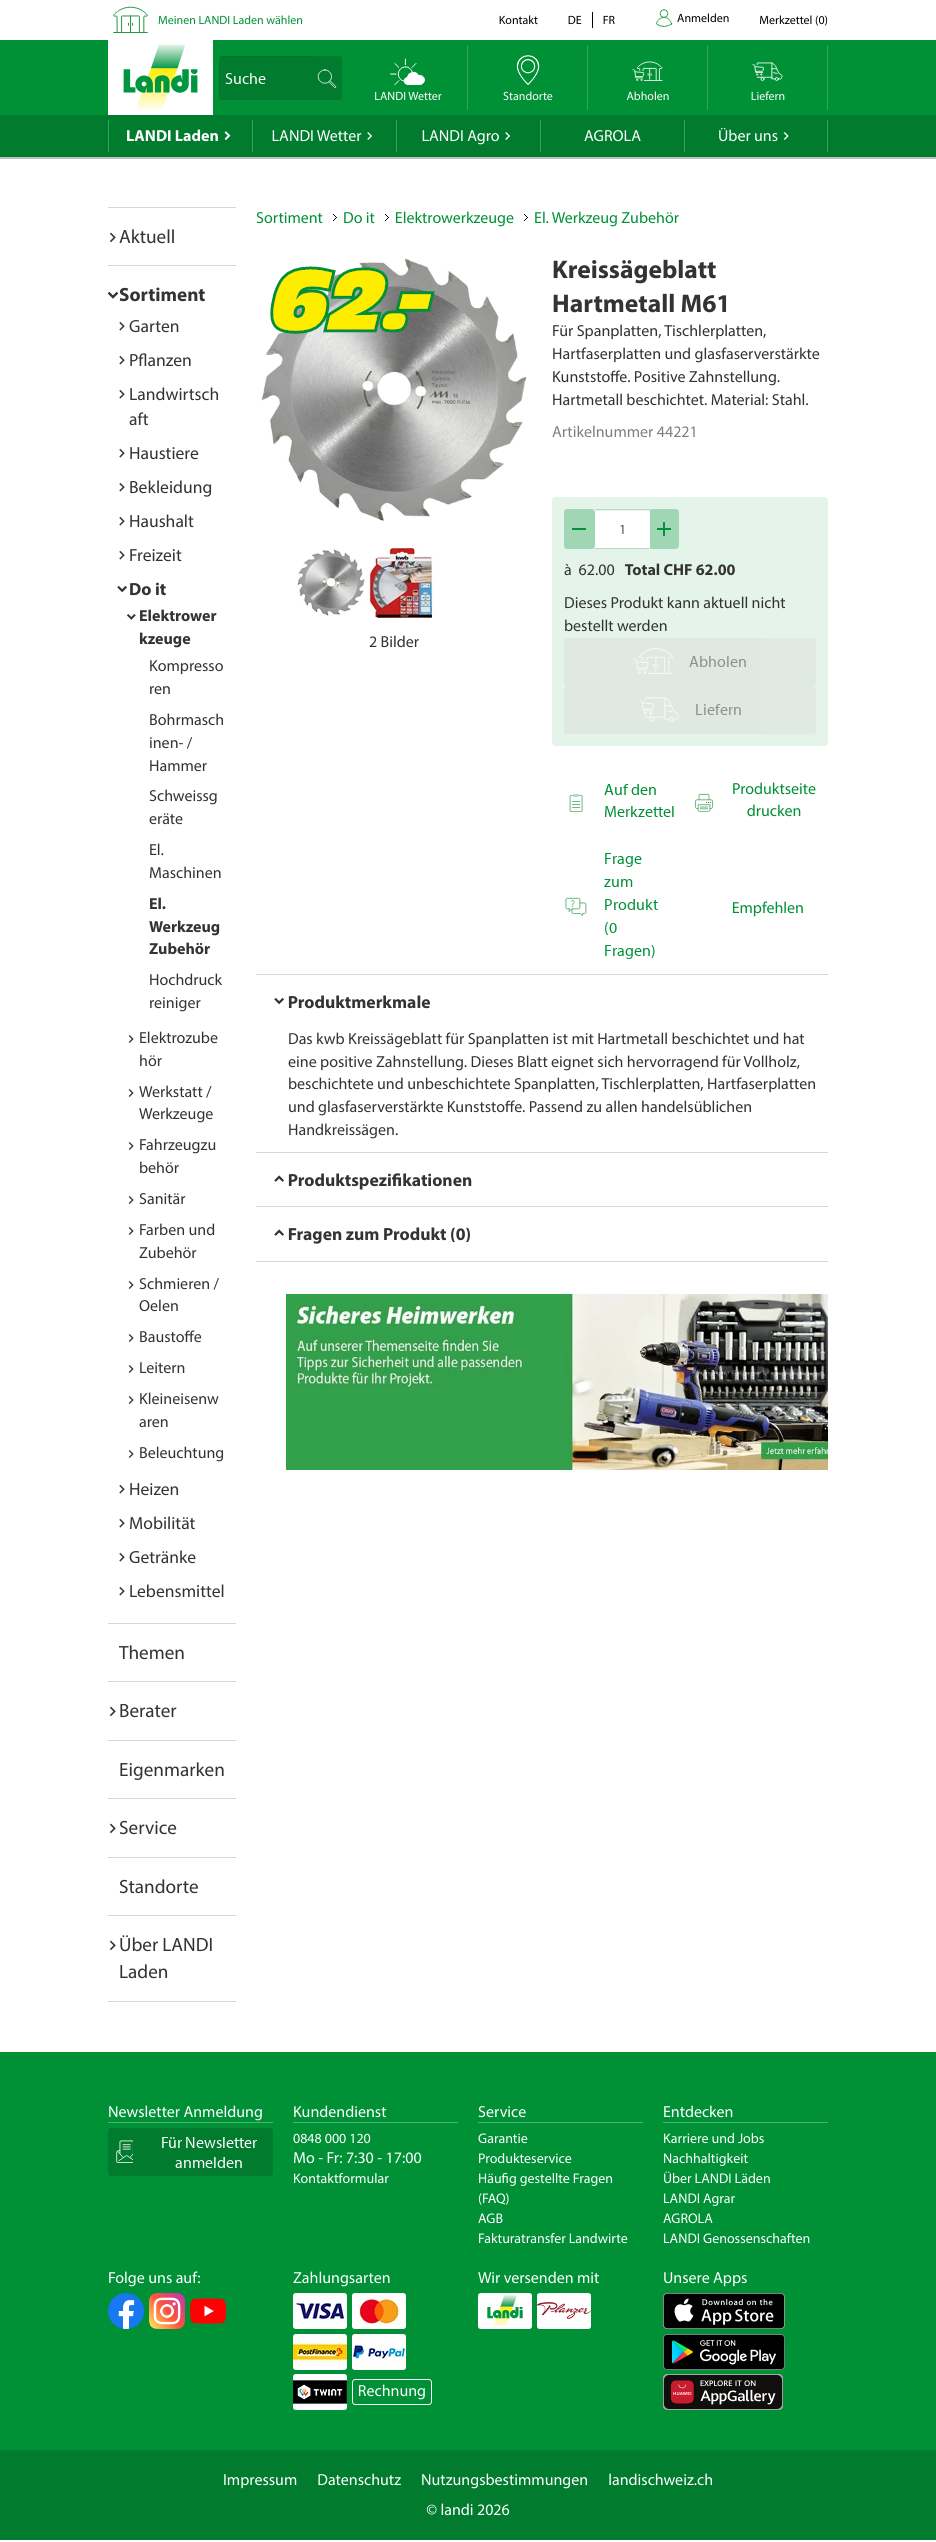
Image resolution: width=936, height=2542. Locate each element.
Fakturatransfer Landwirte (553, 2238)
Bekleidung (170, 486)
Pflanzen (160, 359)
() (793, 20)
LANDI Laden (172, 136)
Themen (152, 1652)
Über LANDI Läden (717, 2178)
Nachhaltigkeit (705, 2158)
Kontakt (518, 20)
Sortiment (162, 294)
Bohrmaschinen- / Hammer (186, 743)
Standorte (159, 1886)
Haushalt (161, 520)
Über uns (748, 136)
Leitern (162, 1368)
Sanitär (162, 1199)
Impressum (260, 2480)
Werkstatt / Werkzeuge (176, 1103)
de (575, 20)
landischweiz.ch (660, 2480)
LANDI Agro (460, 136)
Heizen (154, 1488)
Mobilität (162, 1522)
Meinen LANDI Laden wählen (230, 20)
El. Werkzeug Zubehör (184, 927)
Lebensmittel (177, 1590)
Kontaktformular (341, 2178)
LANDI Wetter (317, 136)
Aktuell (147, 236)
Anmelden (703, 18)
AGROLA (612, 136)
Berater (148, 1710)
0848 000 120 (332, 2138)
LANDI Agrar (699, 2198)
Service (148, 1827)
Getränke (162, 1556)
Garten (154, 325)
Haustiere (164, 452)
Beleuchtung (181, 1453)
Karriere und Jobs (713, 2138)
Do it (147, 588)
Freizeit (155, 554)
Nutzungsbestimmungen (504, 2480)
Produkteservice (525, 2158)
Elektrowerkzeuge (454, 218)
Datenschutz (359, 2480)
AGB (490, 2218)
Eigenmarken (172, 1769)
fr (609, 20)
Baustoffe (170, 1337)
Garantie (503, 2138)
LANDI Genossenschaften (736, 2238)
